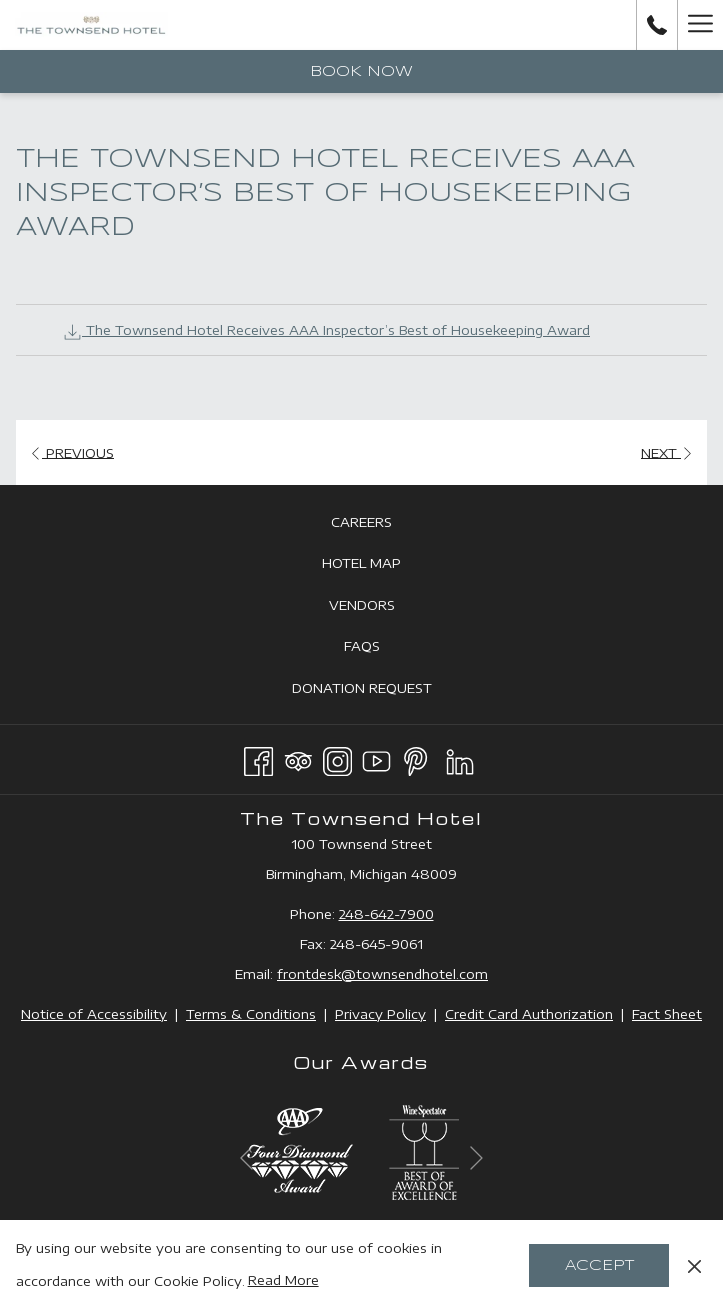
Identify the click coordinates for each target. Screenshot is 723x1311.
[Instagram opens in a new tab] (337, 758)
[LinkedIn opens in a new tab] (460, 758)
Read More (283, 1280)
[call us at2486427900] (657, 24)
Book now (361, 72)
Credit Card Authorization (529, 1014)
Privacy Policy (380, 1014)
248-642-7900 (386, 914)
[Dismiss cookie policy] (694, 1265)
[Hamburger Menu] (700, 25)
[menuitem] (361, 521)
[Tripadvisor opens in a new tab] (298, 758)
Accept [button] (599, 1266)
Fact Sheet (667, 1014)
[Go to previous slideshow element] (246, 1157)
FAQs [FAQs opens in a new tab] (384, 647)
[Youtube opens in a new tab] (376, 758)
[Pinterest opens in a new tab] (415, 758)
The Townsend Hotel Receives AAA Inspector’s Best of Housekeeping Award (326, 330)
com (473, 974)
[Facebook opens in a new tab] (258, 758)
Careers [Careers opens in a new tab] (384, 523)
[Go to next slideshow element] (476, 1157)
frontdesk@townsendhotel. (368, 974)
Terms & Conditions (251, 1014)
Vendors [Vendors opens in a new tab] (384, 606)
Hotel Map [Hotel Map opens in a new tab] (384, 564)
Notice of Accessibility (94, 1014)
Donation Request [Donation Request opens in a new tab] (384, 689)
